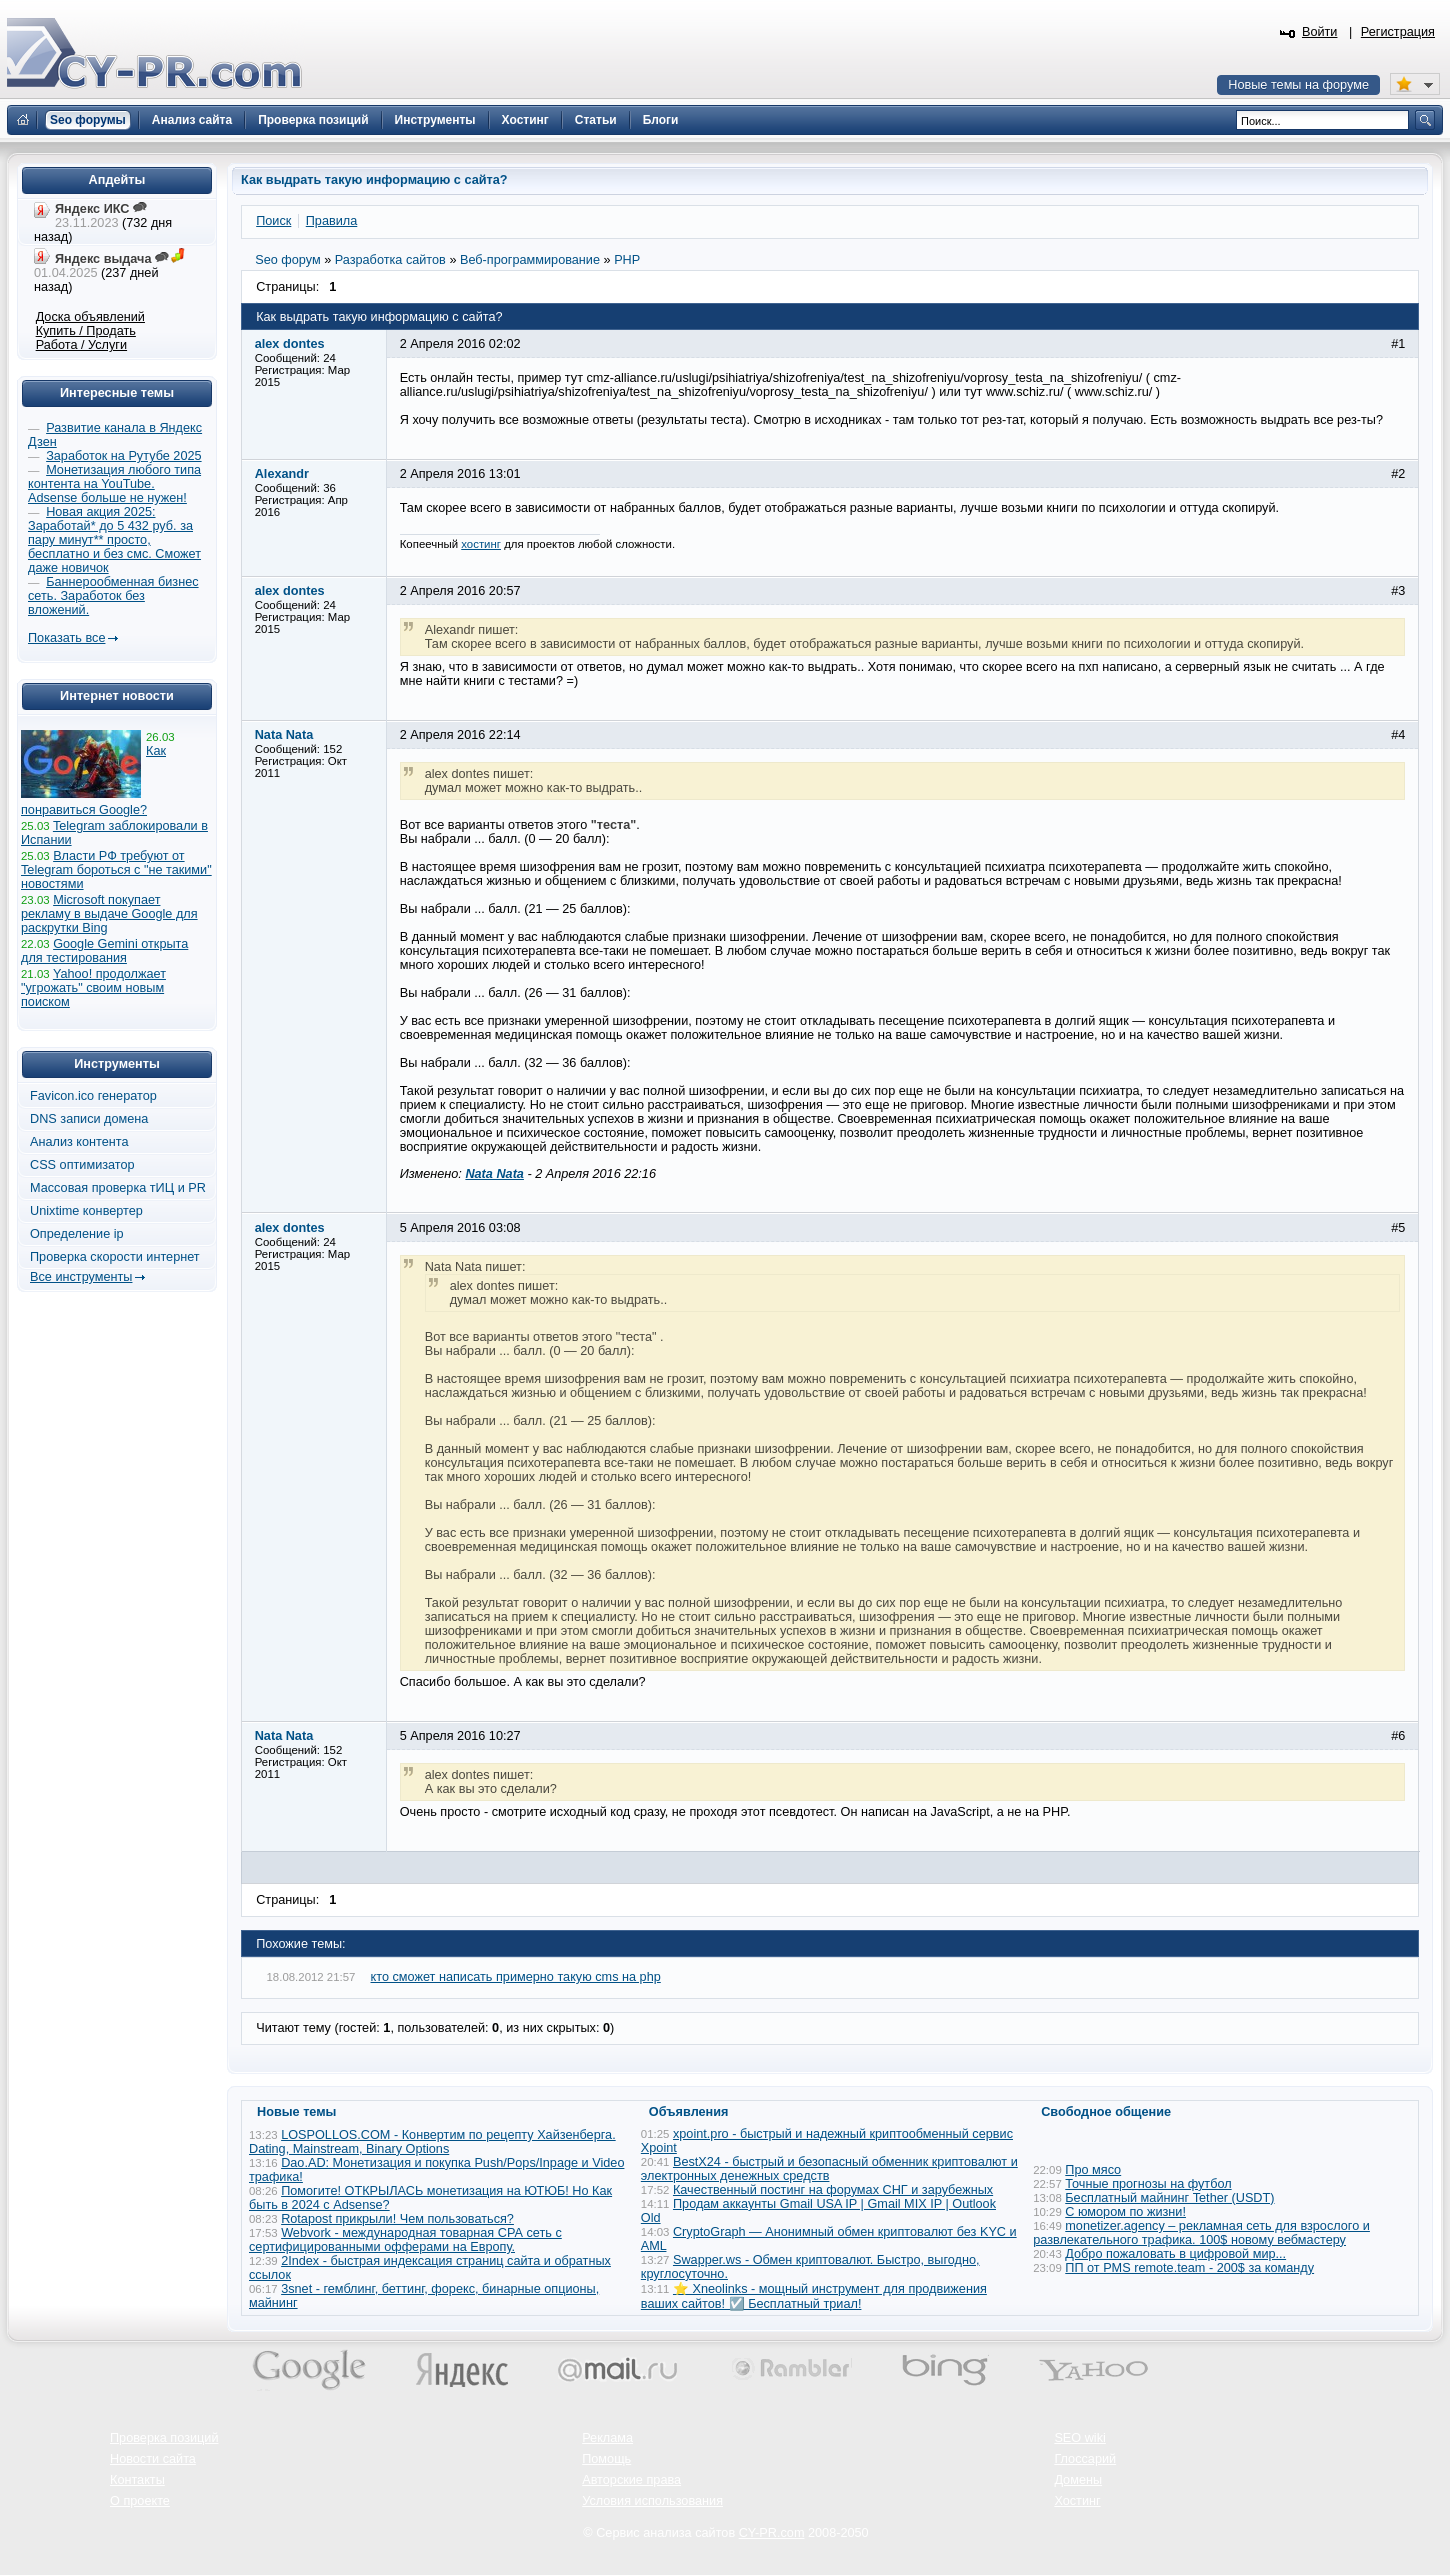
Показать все (66, 638)
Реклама (607, 2438)
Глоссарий (1085, 2459)
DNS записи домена (89, 1119)
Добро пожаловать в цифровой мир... (1175, 2254)
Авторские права (631, 2480)
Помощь (606, 2459)
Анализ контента (79, 1142)
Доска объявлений (90, 317)
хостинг (481, 544)
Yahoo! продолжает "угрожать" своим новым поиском (93, 988)
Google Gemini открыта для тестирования (104, 951)
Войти (1320, 32)
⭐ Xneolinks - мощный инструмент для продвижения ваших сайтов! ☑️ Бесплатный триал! (814, 2296)
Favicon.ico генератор (93, 1096)
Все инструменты (81, 1277)
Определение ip (77, 1234)
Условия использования (652, 2501)
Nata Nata (494, 1174)
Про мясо (1093, 2170)
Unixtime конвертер (86, 1211)
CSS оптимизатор (82, 1165)
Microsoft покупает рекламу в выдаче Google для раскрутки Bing (109, 914)
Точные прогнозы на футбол (1148, 2184)
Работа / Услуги (81, 345)
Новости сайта (153, 2459)
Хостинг (1077, 2501)
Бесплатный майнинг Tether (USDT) (1169, 2198)
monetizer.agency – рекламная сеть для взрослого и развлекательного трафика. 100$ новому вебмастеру (1201, 2233)
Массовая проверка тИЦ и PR (118, 1188)
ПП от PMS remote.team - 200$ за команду (1189, 2268)
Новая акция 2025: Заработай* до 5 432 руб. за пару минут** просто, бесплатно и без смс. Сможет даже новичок (114, 540)
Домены (1078, 2480)
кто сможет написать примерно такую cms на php (516, 1977)
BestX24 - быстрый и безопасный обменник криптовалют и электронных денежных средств (829, 2169)
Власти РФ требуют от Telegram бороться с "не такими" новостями (116, 870)
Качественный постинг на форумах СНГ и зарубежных (833, 2190)
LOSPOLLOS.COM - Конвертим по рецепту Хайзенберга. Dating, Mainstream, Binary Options (432, 2142)
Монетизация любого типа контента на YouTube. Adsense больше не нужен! (114, 484)
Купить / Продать (86, 331)
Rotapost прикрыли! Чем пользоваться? (397, 2219)
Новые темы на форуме (1298, 85)
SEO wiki (1079, 2438)
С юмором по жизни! (1125, 2212)
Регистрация (1398, 32)
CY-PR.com (772, 2533)
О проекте (140, 2501)
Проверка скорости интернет (115, 1257)
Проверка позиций (164, 2438)
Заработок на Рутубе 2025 (123, 456)
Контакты (137, 2480)
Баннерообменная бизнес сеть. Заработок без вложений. (113, 596)
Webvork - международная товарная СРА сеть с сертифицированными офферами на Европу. (405, 2240)
